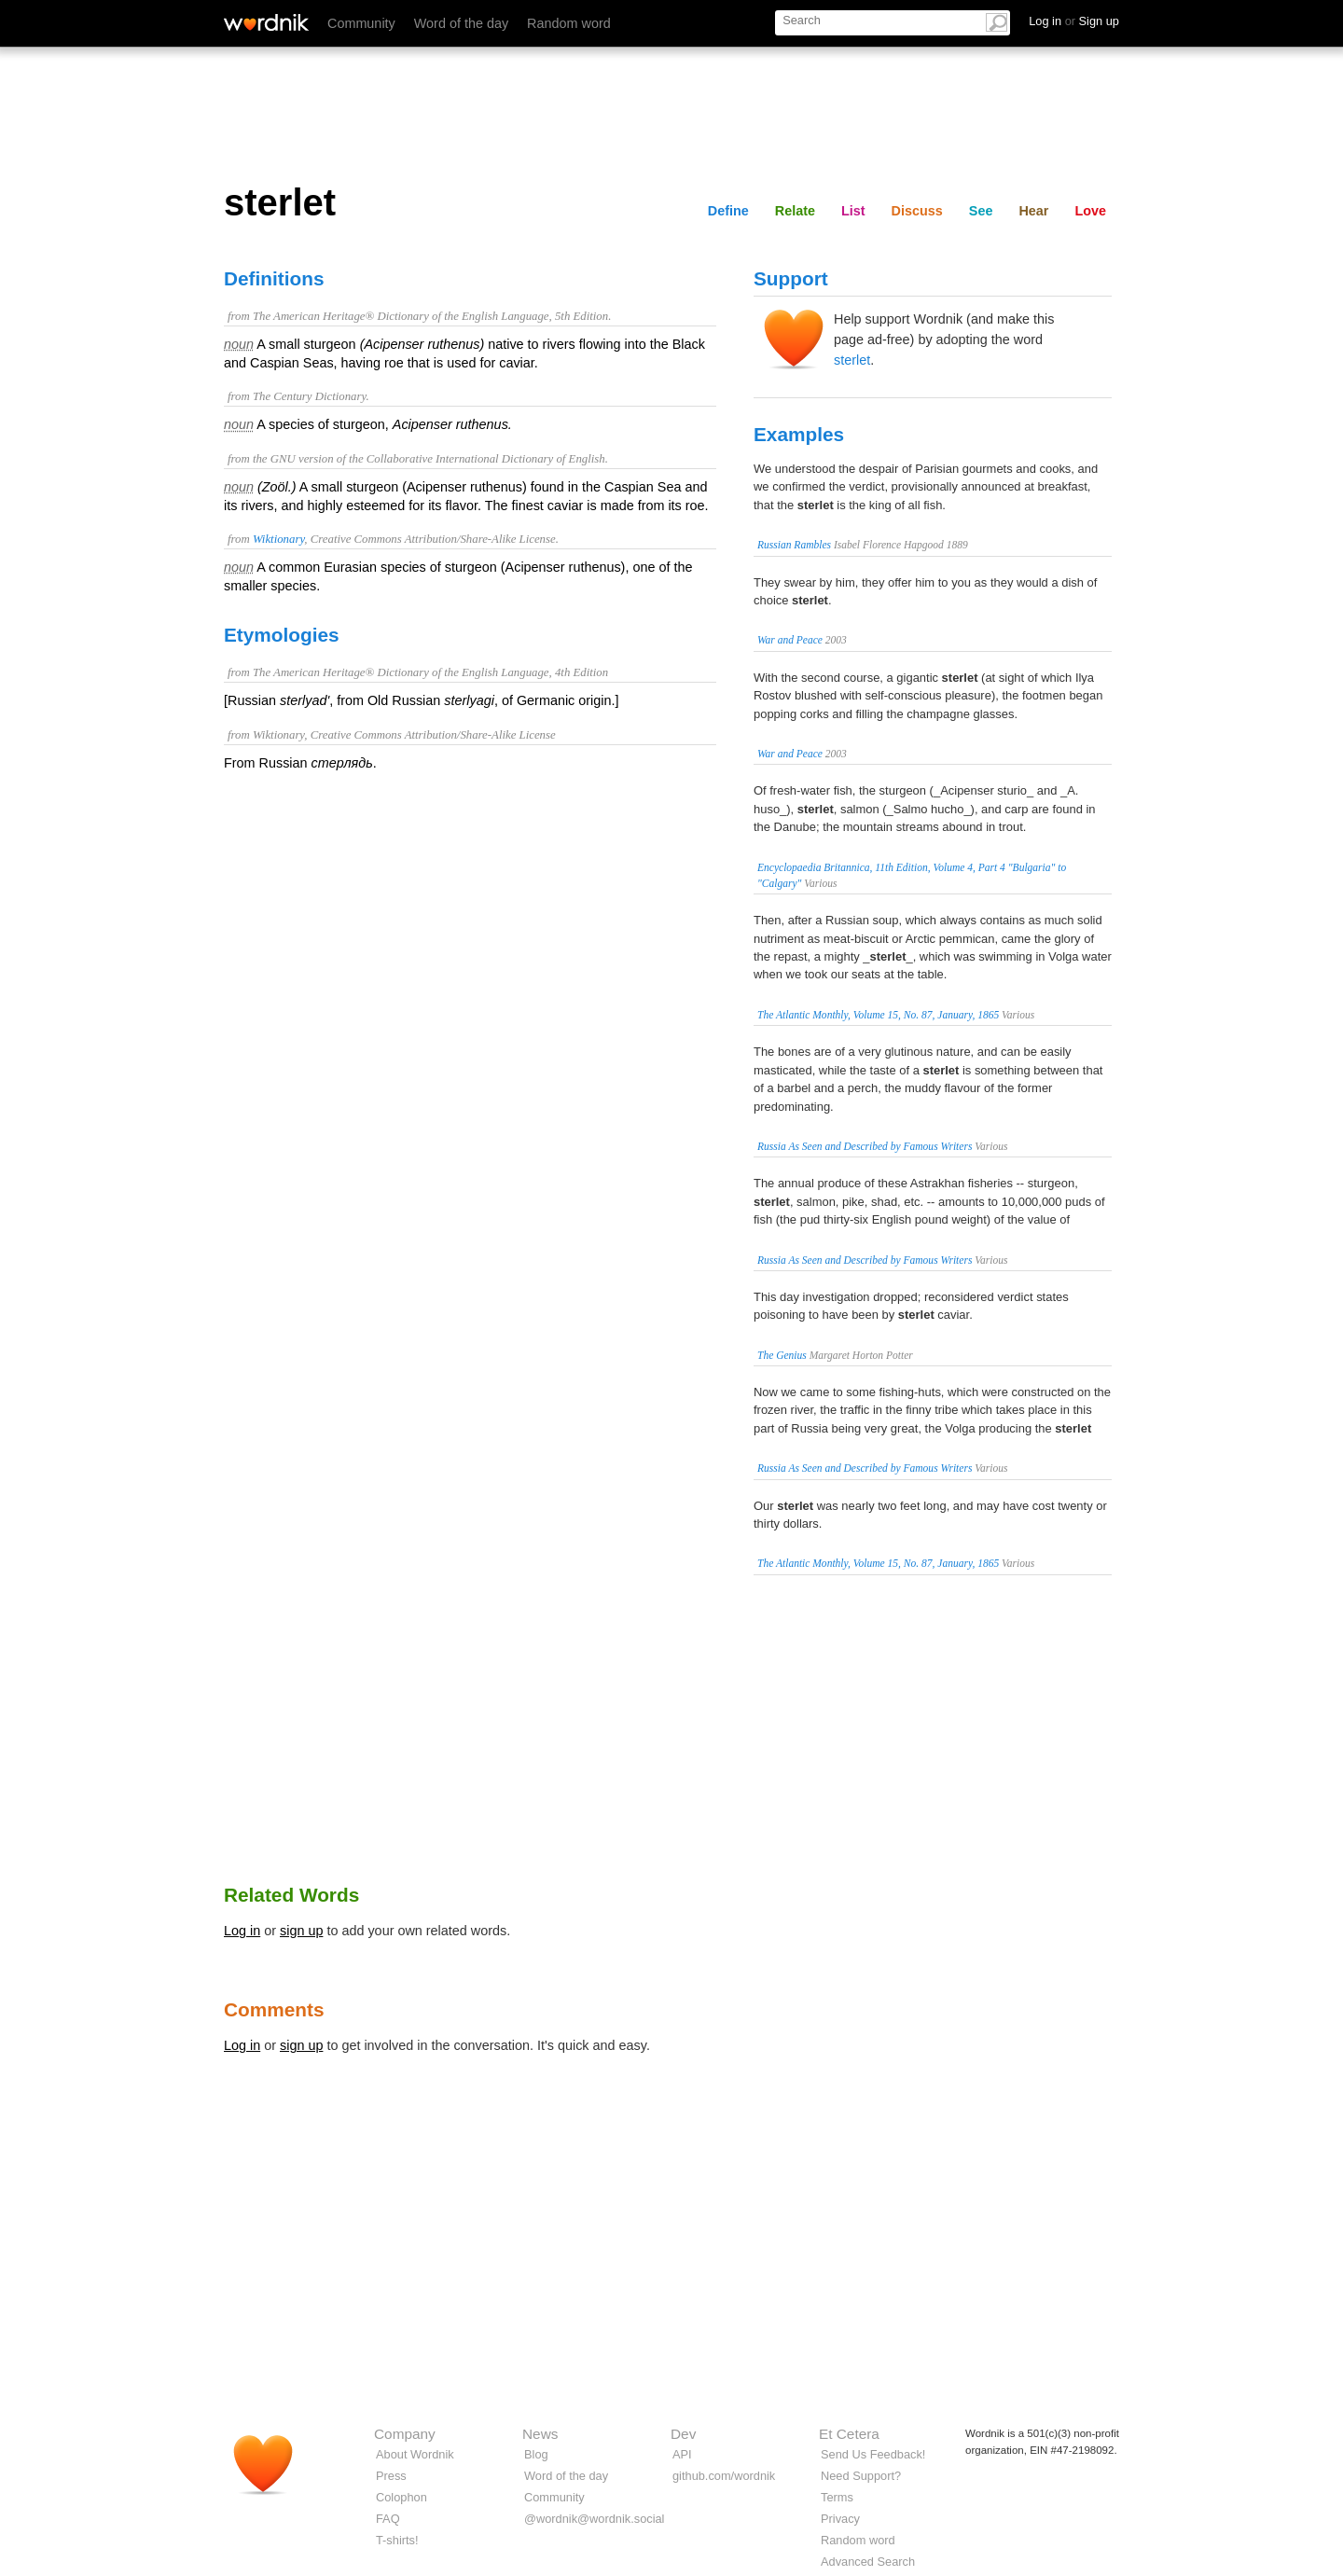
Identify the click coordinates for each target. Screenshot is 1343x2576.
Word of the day (461, 23)
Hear (1033, 210)
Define (728, 210)
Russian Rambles (794, 544)
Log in (242, 1930)
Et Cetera (849, 2434)
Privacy (840, 2519)
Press (391, 2476)
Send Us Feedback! (873, 2454)
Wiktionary (278, 539)
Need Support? (861, 2476)
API (682, 2454)
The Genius (782, 1355)
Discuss (917, 210)
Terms (837, 2497)
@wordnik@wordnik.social (594, 2519)
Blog (536, 2454)
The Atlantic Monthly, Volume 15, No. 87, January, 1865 (878, 1014)
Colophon (401, 2497)
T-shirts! (397, 2540)
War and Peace (790, 639)
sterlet (852, 360)
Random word (569, 23)
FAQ (388, 2519)
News (540, 2434)
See (981, 210)
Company (405, 2434)
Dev (683, 2434)
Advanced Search (868, 2562)
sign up (301, 1930)
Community (361, 23)
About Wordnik (415, 2454)
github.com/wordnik (723, 2476)
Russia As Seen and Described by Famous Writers (864, 1146)
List (853, 210)
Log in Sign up (1074, 21)
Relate (795, 210)
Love (1090, 210)
